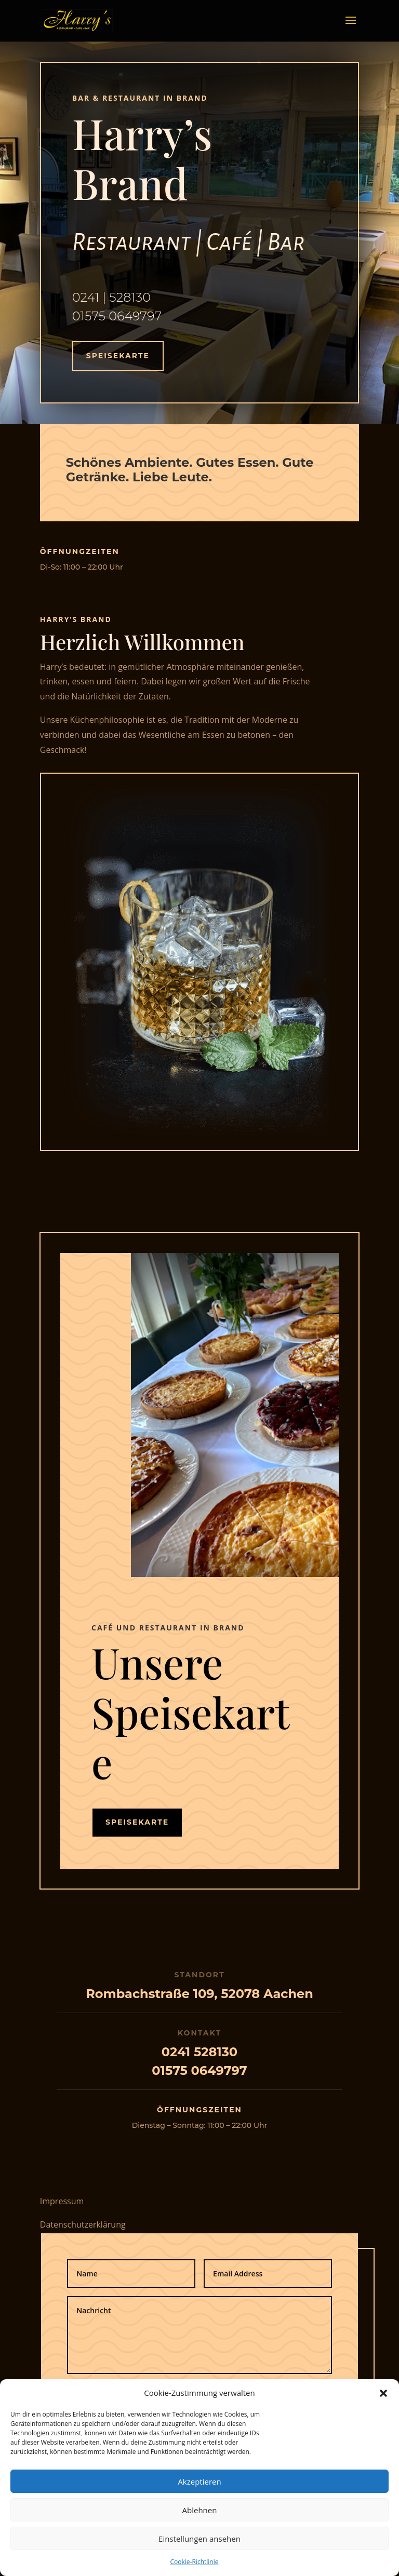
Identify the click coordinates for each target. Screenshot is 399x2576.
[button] (383, 2393)
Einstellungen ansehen (199, 2538)
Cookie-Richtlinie (194, 2561)
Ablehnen (199, 2510)
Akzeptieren (199, 2481)
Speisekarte (118, 355)
